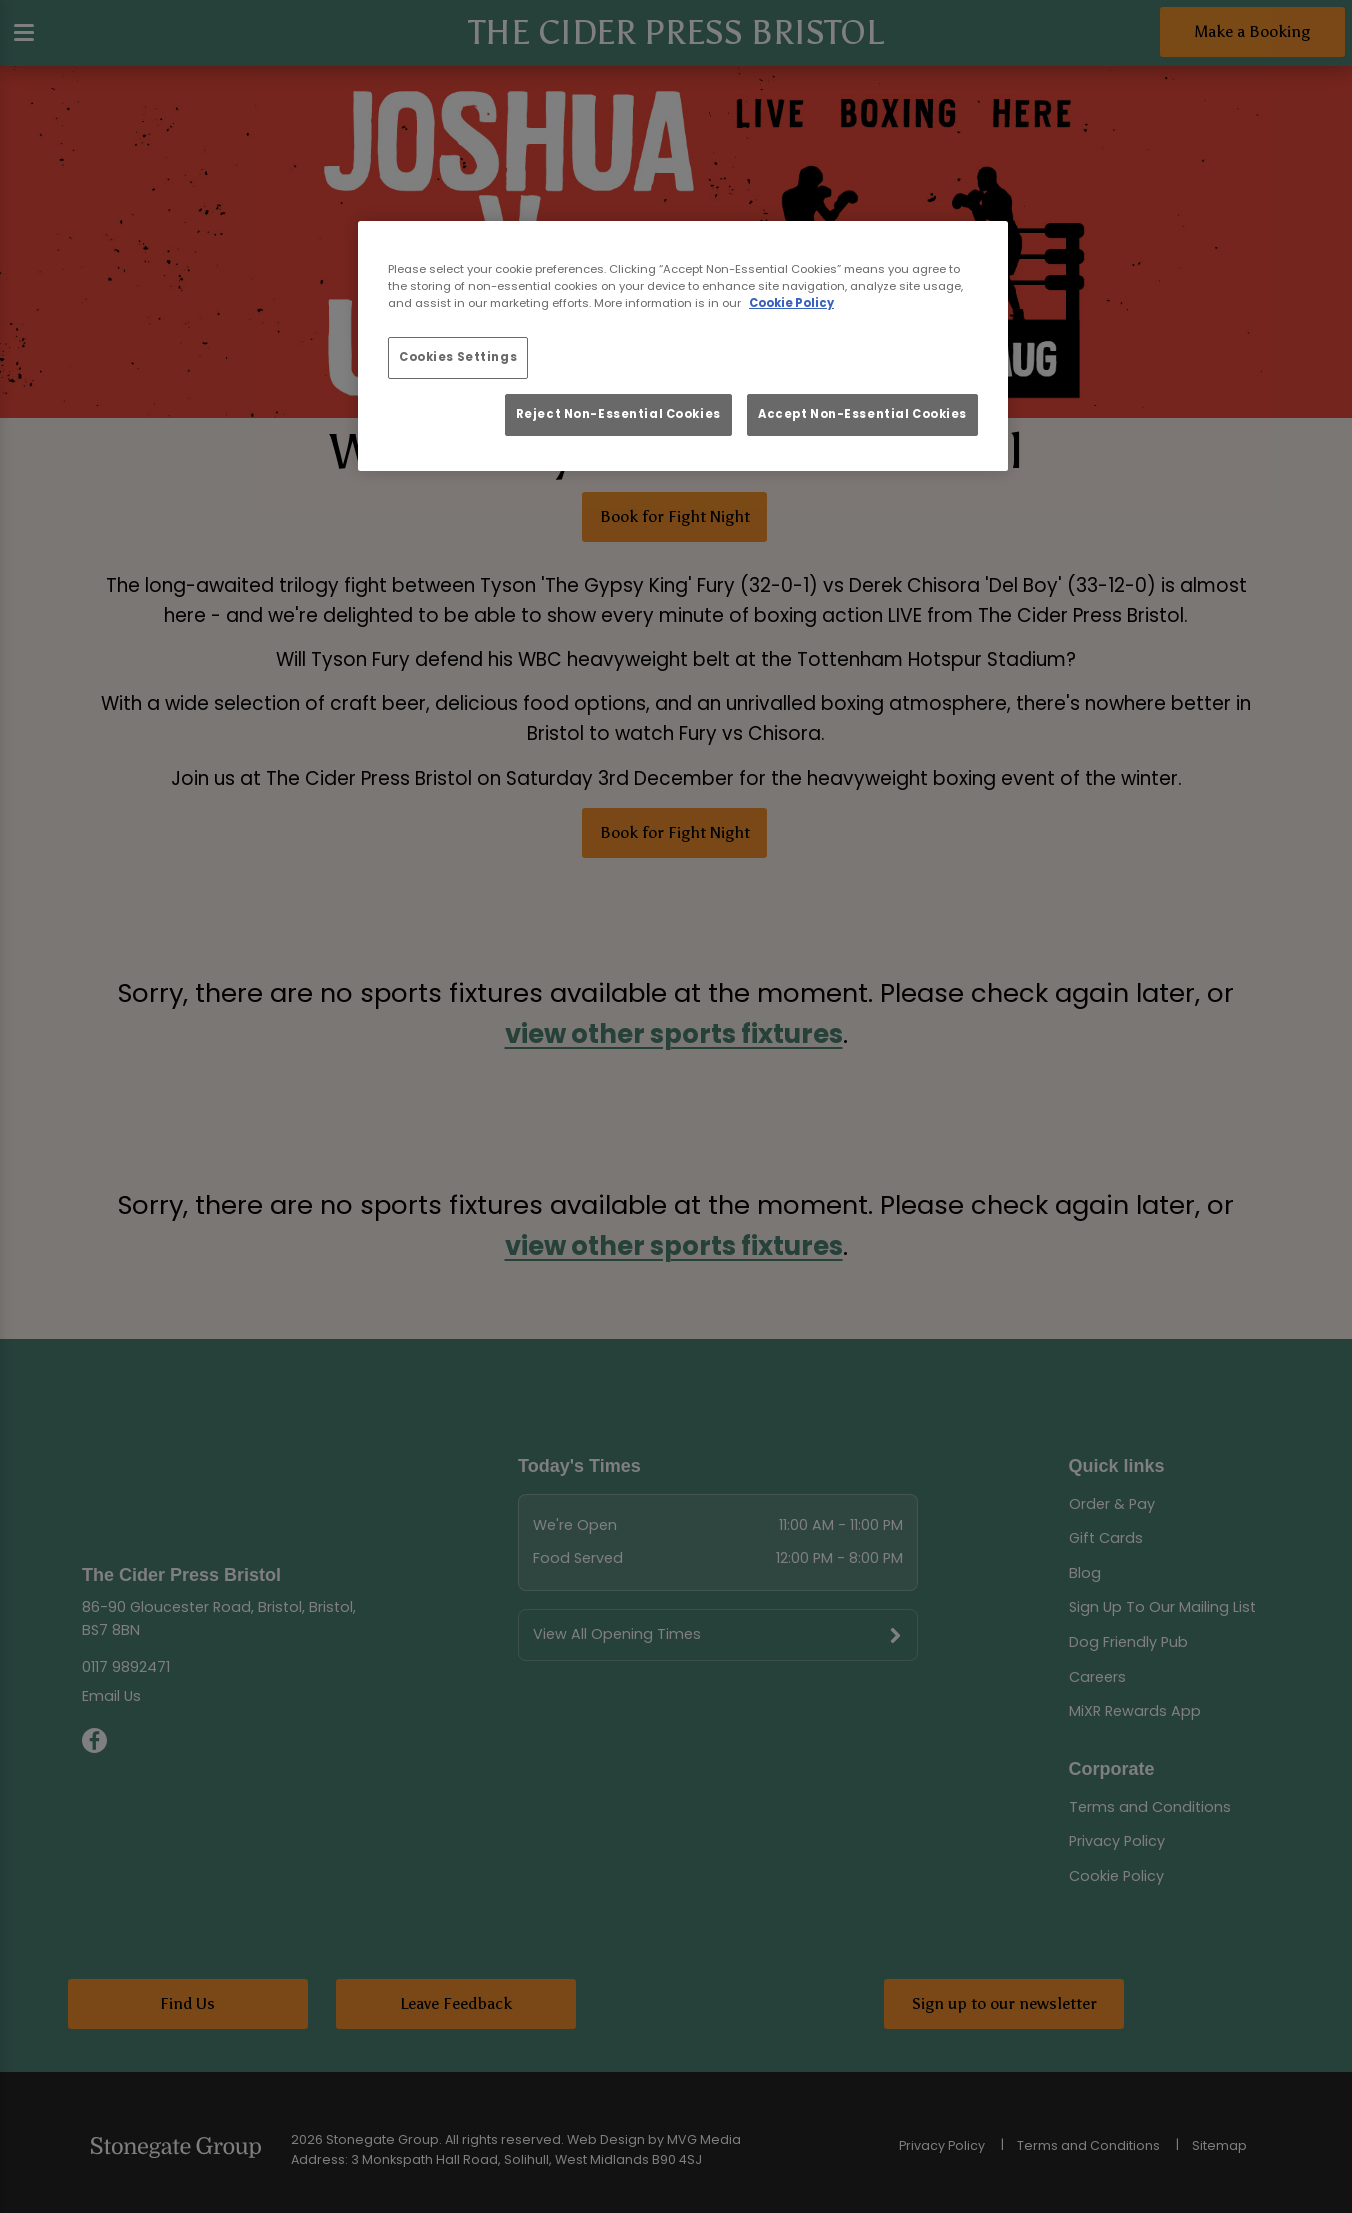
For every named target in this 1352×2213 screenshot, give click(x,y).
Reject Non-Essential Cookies (618, 414)
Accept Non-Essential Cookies (862, 414)
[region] (683, 346)
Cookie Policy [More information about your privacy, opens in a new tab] (791, 303)
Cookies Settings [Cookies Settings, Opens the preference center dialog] (458, 357)
